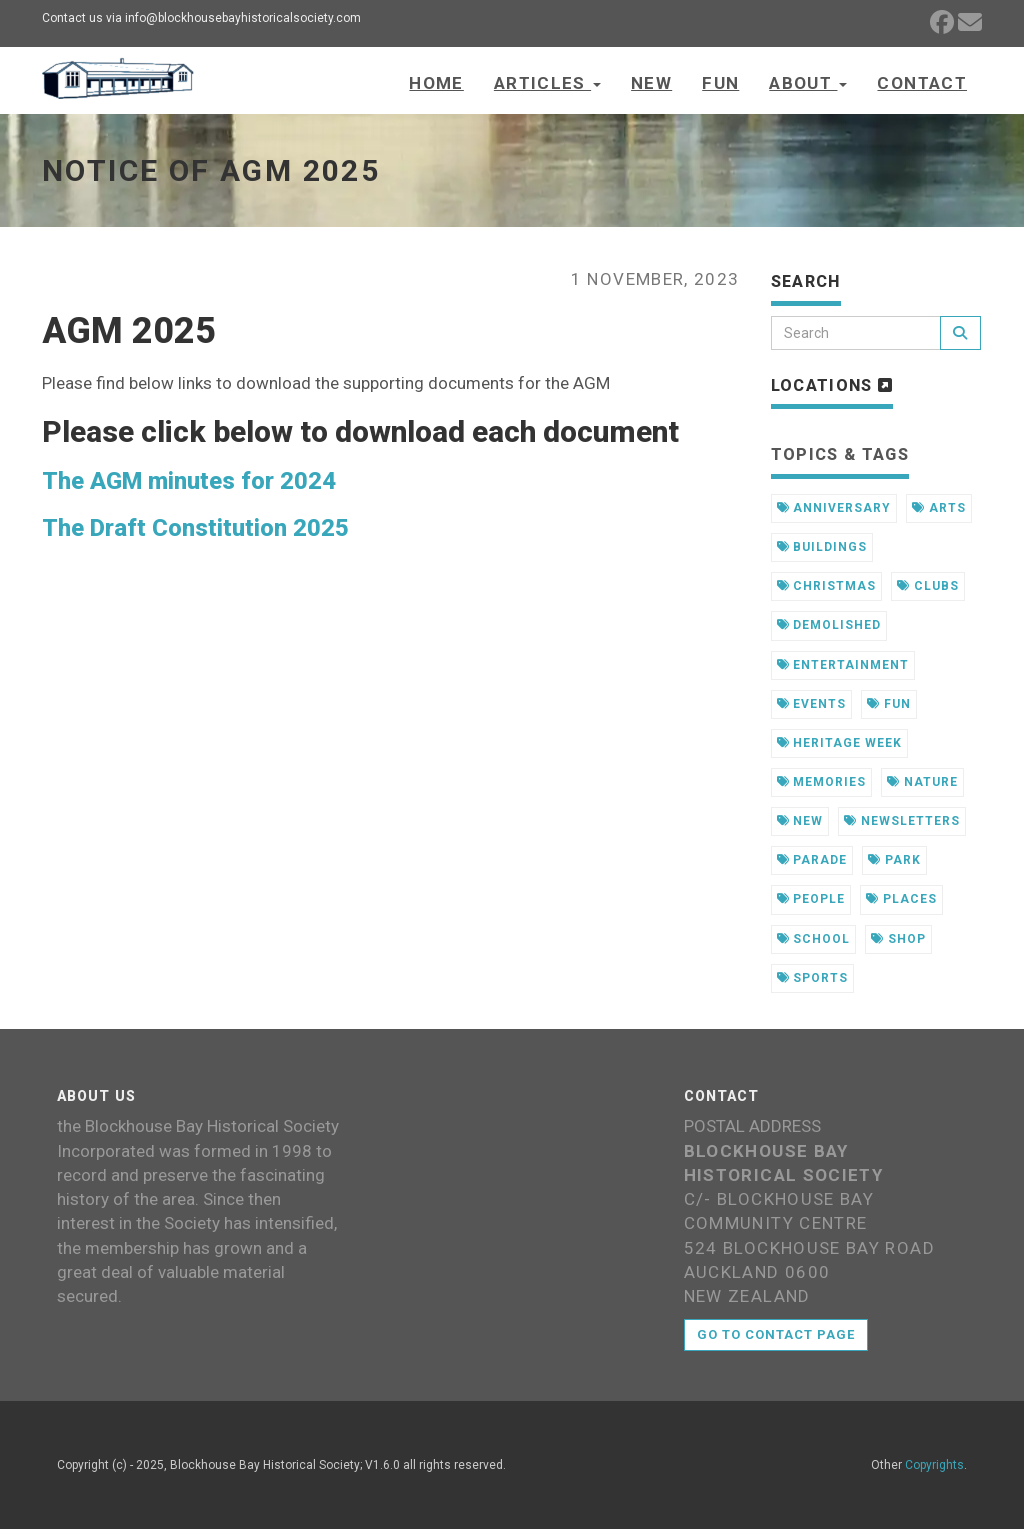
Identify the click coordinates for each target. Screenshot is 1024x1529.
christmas (827, 586)
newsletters (902, 821)
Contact (922, 83)
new (800, 821)
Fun (720, 83)
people (811, 899)
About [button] (808, 83)
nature (922, 782)
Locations (832, 385)
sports (813, 978)
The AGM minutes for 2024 (189, 481)
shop (898, 939)
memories (822, 782)
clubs (928, 586)
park (894, 860)
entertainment (843, 665)
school (814, 939)
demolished (829, 625)
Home (436, 83)
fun (889, 704)
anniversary (834, 508)
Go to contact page (776, 1334)
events (812, 704)
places (901, 899)
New (651, 83)
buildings (822, 547)
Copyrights (934, 1465)
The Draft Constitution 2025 (195, 528)
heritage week (839, 743)
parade (812, 860)
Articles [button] (547, 83)
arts (939, 508)
